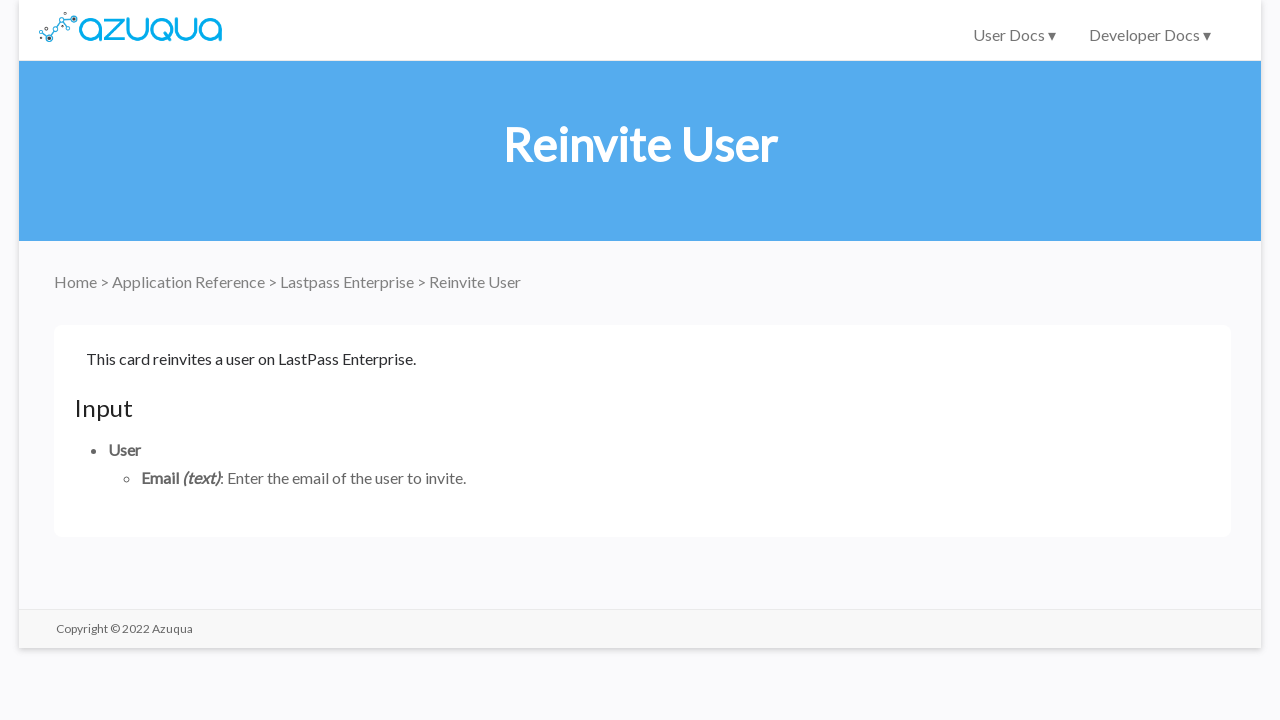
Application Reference (190, 281)
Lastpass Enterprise (348, 281)
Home (77, 281)
